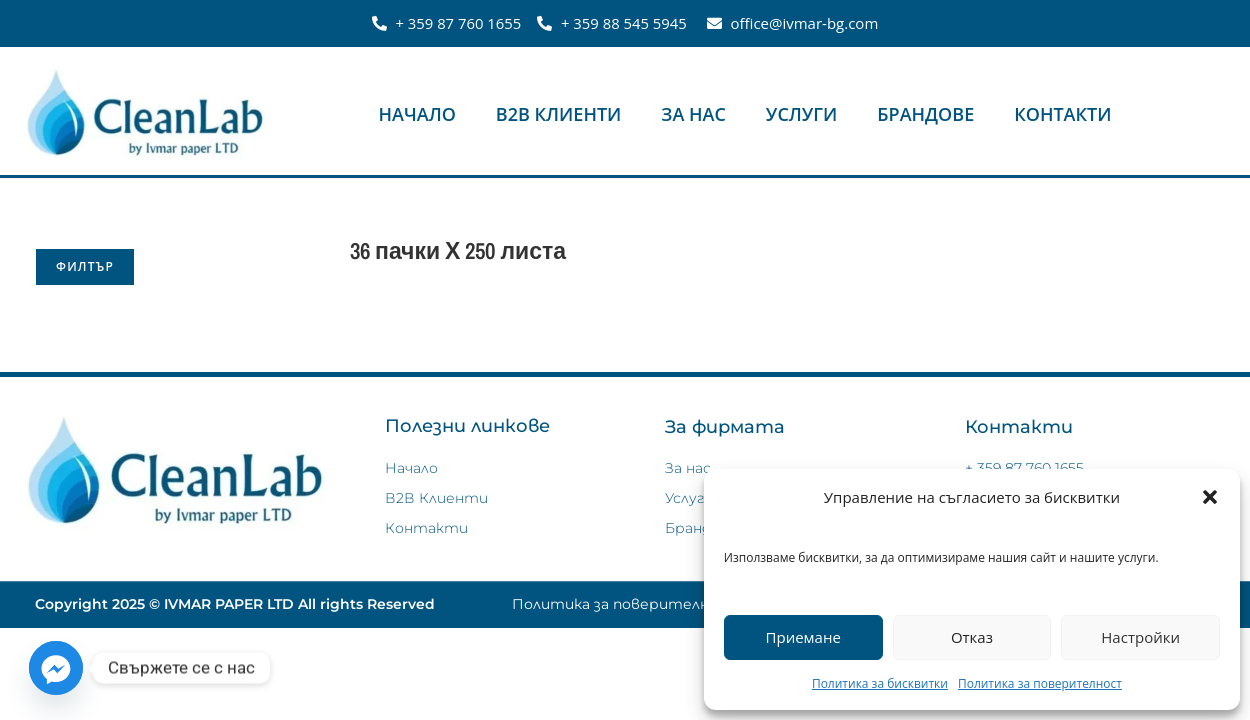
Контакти (1062, 114)
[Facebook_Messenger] (56, 668)
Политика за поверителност (1040, 683)
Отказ (972, 637)
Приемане (803, 637)
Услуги (801, 114)
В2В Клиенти (559, 114)
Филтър (85, 266)
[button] (1210, 497)
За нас (693, 114)
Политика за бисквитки (880, 683)
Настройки (1140, 637)
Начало (417, 114)
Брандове (925, 114)
